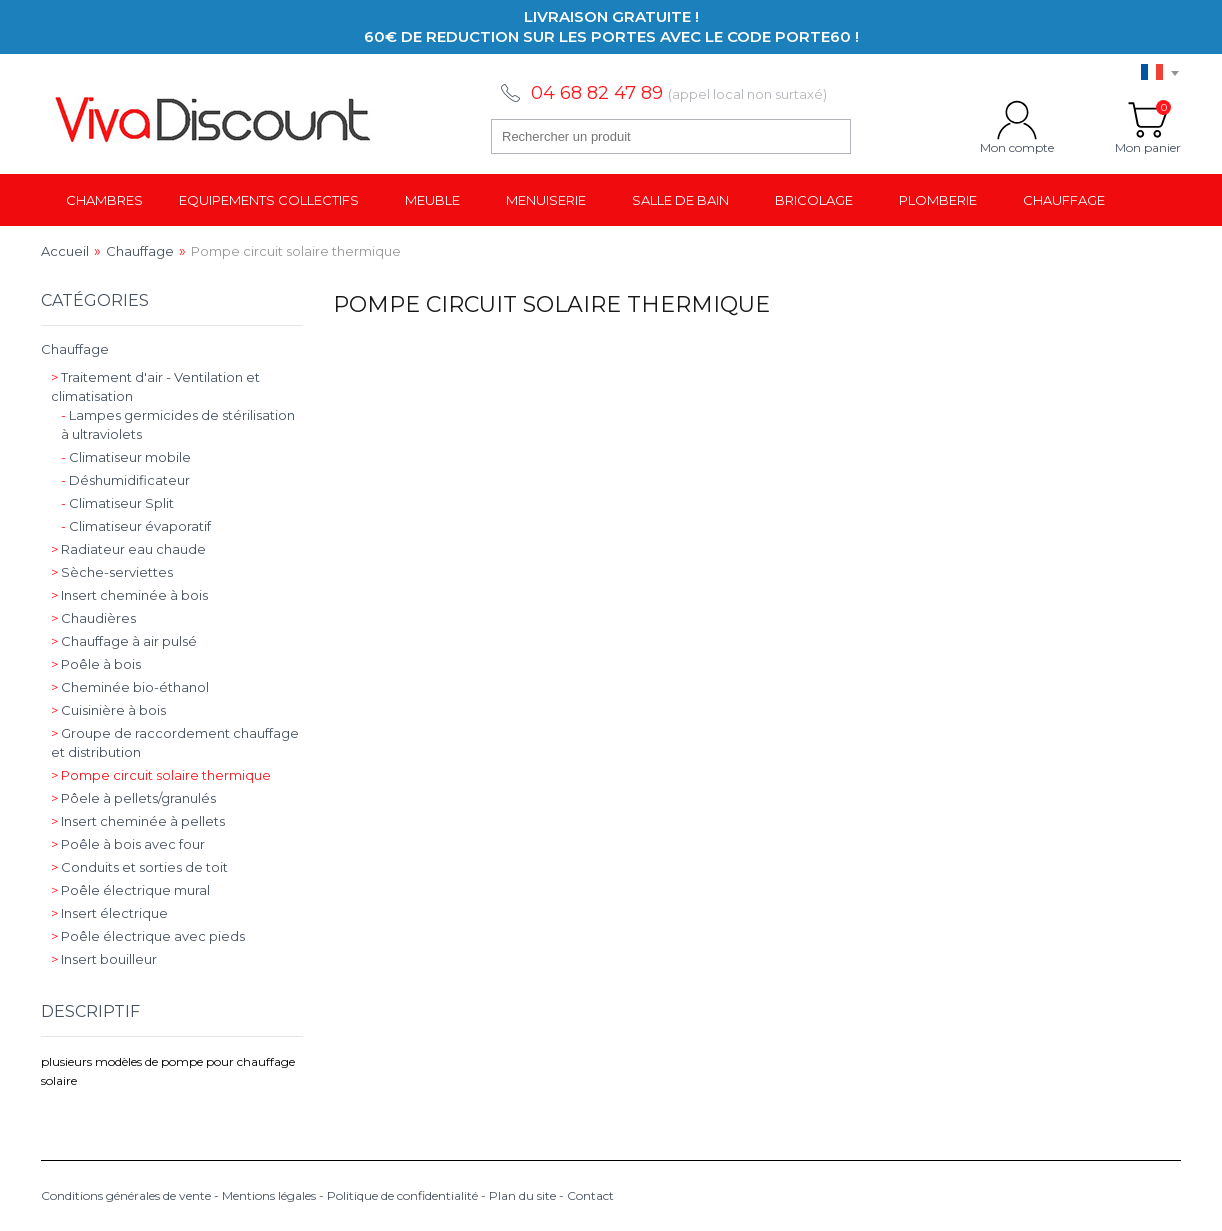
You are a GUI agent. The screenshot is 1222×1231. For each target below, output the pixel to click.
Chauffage (1064, 200)
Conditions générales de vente (126, 1195)
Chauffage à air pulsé (124, 641)
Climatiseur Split (117, 503)
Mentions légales (269, 1195)
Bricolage (814, 200)
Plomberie (938, 200)
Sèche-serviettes (112, 572)
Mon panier (1148, 120)
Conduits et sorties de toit (139, 867)
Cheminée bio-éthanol (130, 687)
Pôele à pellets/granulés (133, 798)
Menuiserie (546, 200)
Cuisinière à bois (108, 710)
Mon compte (1017, 120)
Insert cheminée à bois (129, 595)
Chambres (104, 200)
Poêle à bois (96, 664)
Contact (590, 1195)
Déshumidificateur (125, 480)
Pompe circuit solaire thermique (161, 775)
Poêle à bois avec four (128, 844)
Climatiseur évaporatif (136, 526)
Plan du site (522, 1195)
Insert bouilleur (104, 959)
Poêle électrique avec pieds (148, 936)
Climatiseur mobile (126, 457)
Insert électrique (109, 913)
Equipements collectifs (269, 200)
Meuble (432, 200)
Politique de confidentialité (402, 1195)
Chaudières (93, 618)
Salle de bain (680, 200)
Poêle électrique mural (130, 890)
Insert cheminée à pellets (138, 821)
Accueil (65, 251)
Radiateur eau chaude (128, 549)
